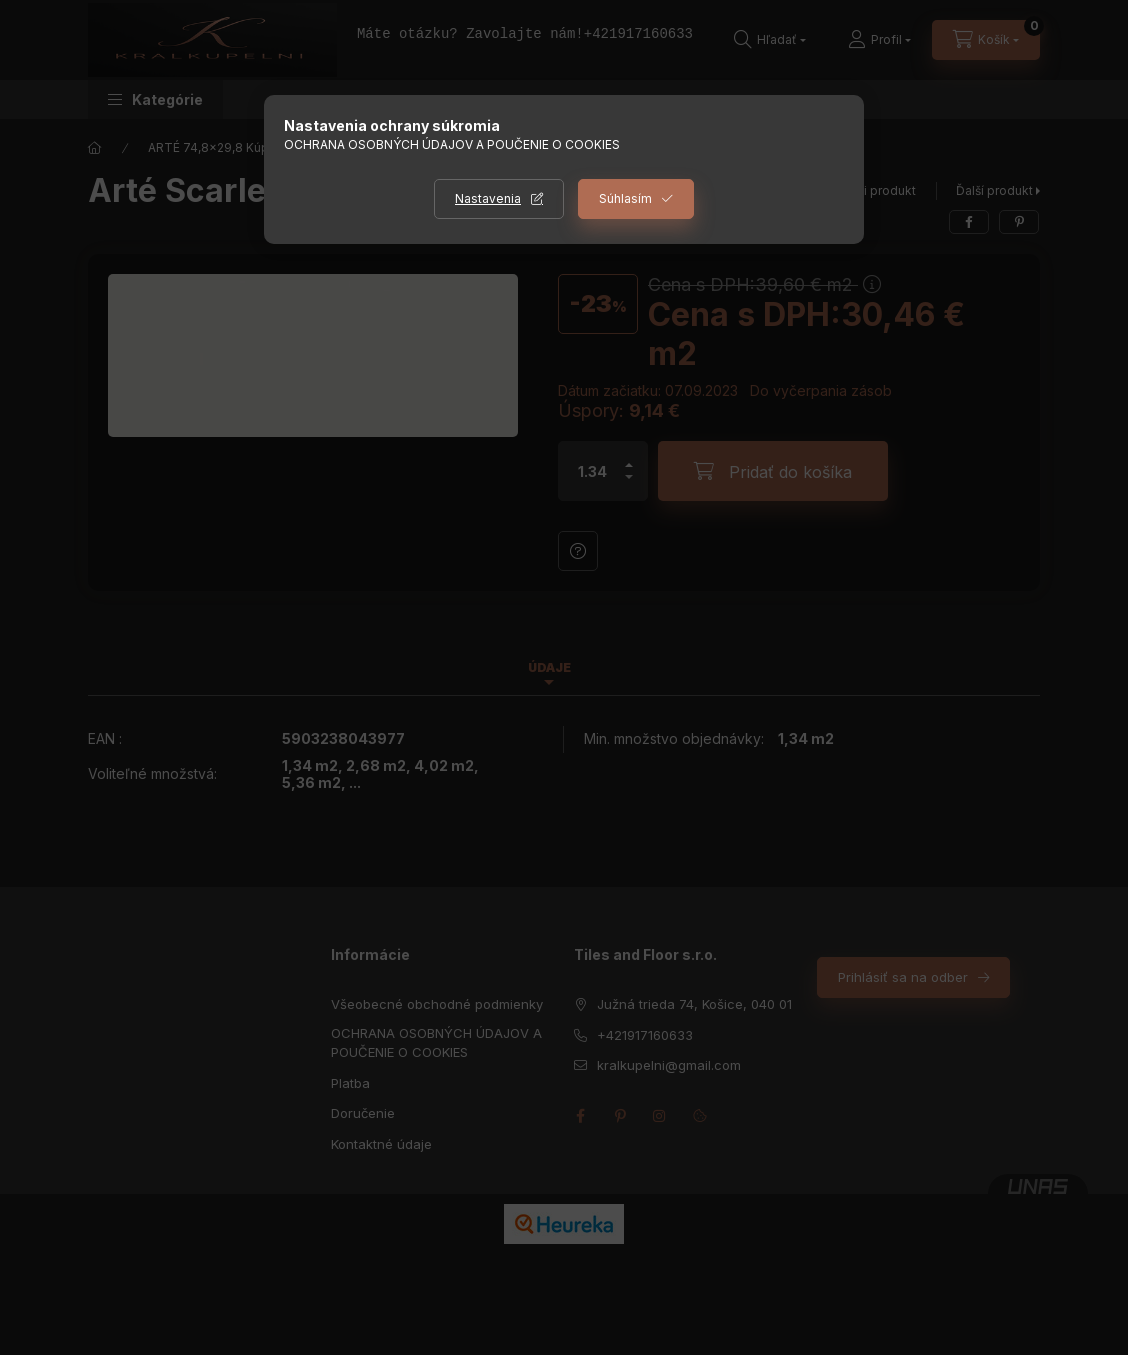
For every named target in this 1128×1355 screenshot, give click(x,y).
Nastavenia (488, 198)
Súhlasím (625, 198)
